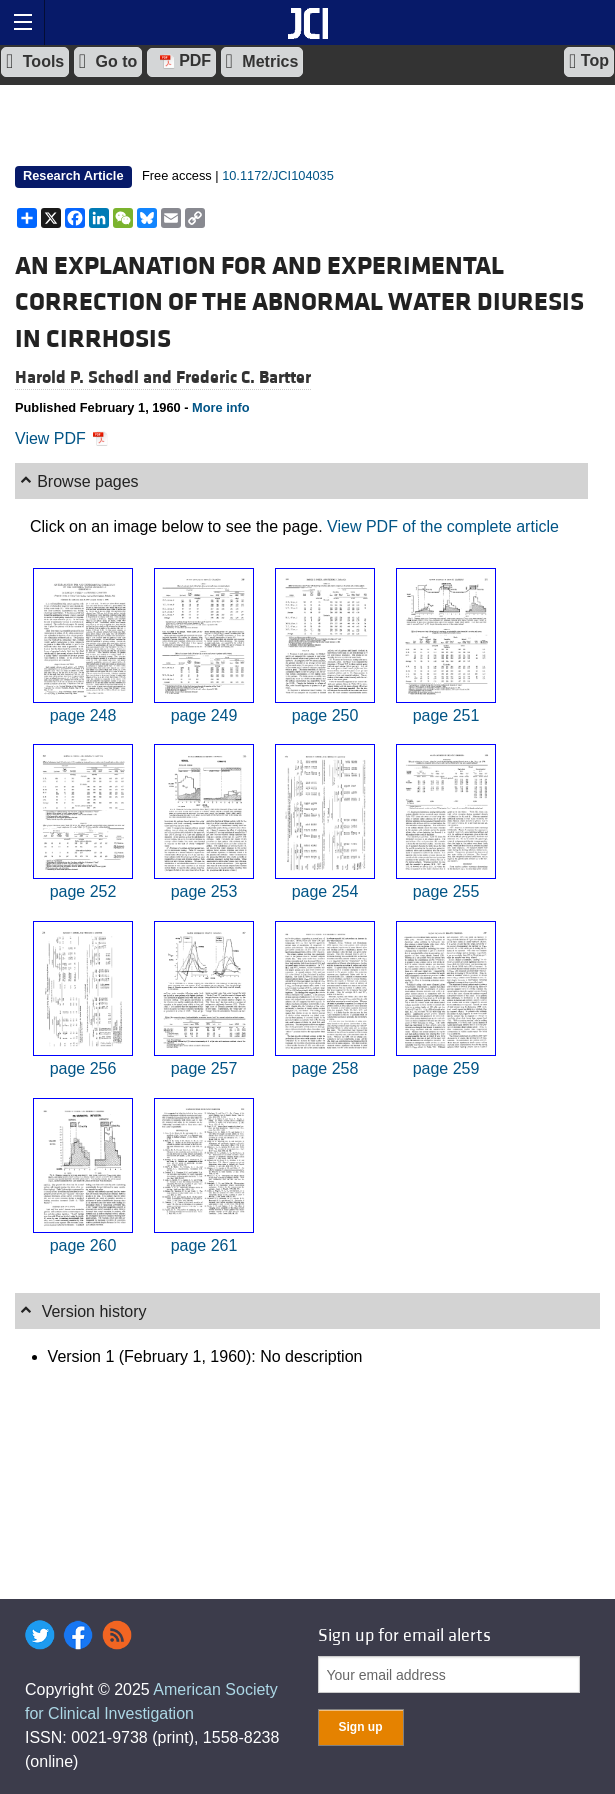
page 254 (325, 891)
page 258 (325, 1068)
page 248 (83, 715)
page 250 (325, 715)
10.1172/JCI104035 (278, 175)
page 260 (83, 1245)
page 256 (83, 1068)
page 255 (446, 891)
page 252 (83, 891)
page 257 (204, 1068)
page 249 (204, 715)
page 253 (204, 891)
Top (589, 61)
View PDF (61, 438)
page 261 (204, 1245)
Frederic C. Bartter (243, 377)
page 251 (446, 715)
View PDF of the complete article (443, 526)
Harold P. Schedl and (95, 377)
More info (221, 407)
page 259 (446, 1068)
